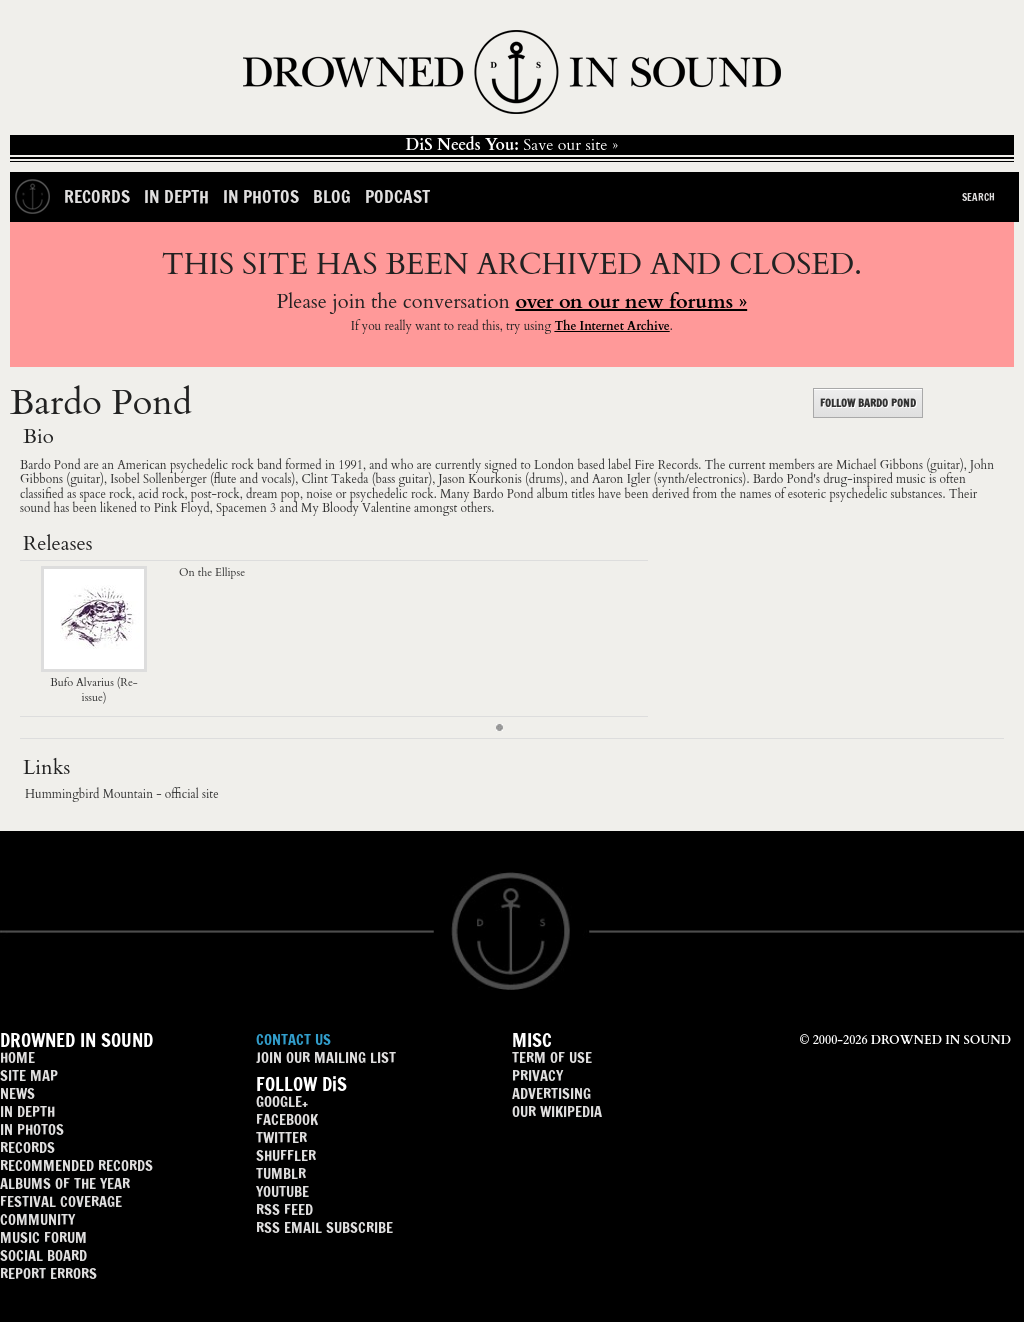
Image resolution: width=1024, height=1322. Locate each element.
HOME (17, 1057)
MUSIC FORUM (43, 1237)
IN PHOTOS (32, 1129)
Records (97, 196)
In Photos (261, 196)
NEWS (17, 1093)
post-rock (215, 494)
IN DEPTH (27, 1111)
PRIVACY (537, 1075)
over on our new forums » (631, 301)
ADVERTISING (551, 1093)
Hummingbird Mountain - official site (122, 794)
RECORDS (27, 1147)
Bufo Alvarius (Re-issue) (94, 683)
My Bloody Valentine (356, 508)
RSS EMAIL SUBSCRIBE (324, 1227)
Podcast (397, 196)
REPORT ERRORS (48, 1273)
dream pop (273, 494)
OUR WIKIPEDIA (557, 1111)
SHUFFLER (286, 1155)
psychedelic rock (212, 465)
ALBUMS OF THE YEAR (65, 1183)
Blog (332, 196)
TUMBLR (281, 1173)
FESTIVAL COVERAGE (61, 1201)
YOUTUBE (282, 1191)
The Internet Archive (611, 326)
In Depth (176, 196)
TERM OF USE (552, 1057)
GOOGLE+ (282, 1101)
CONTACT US (293, 1039)
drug (835, 479)
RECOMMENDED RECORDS (76, 1165)
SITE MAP (29, 1075)
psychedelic (858, 494)
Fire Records (667, 465)
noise (319, 494)
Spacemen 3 (246, 508)
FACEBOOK (287, 1119)
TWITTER (281, 1137)
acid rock (161, 494)
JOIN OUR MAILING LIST (326, 1057)
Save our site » (511, 145)
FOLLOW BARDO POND (868, 403)
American (141, 465)
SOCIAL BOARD (43, 1255)
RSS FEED (284, 1209)
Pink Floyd (182, 508)
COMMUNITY (37, 1219)
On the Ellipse (212, 572)
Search (978, 197)
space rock (105, 494)
